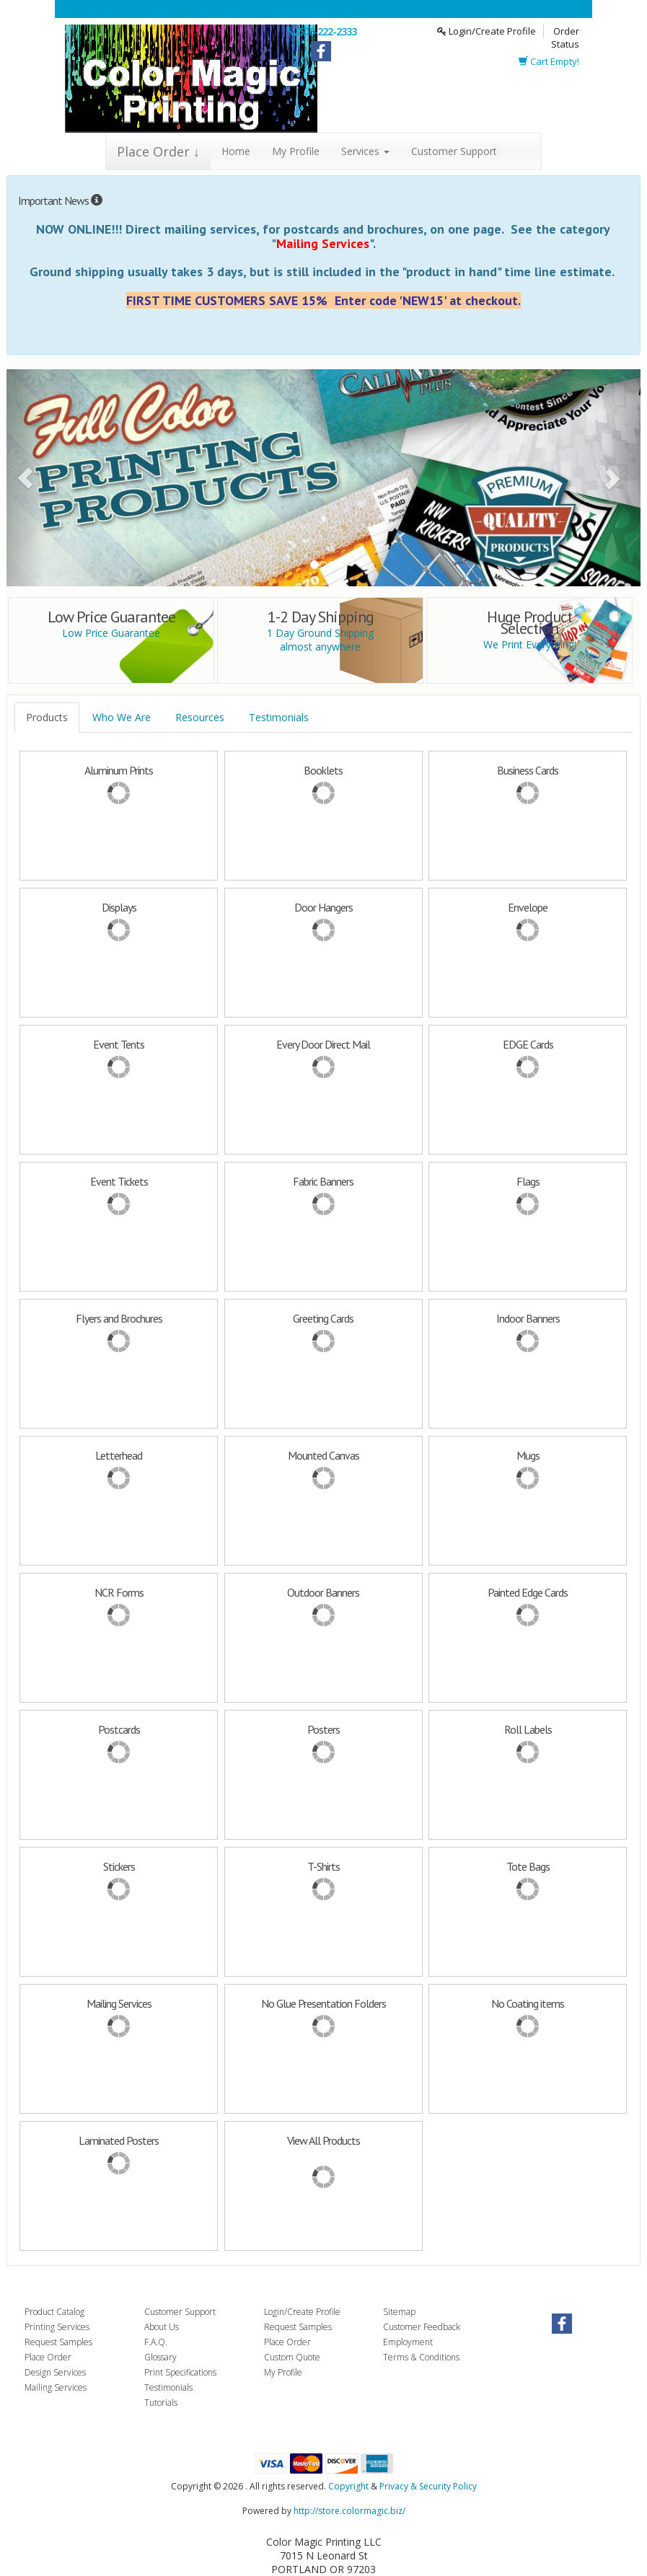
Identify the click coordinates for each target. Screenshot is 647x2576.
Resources (199, 717)
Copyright (348, 2486)
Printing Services (57, 2327)
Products (47, 717)
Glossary (160, 2357)
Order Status (565, 37)
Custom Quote (292, 2357)
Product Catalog (54, 2312)
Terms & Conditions (421, 2357)
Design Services (55, 2372)
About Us (161, 2327)
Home (235, 151)
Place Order (48, 2357)
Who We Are (121, 717)
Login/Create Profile (486, 31)
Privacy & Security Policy (428, 2486)
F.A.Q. (155, 2342)
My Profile (296, 151)
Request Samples (58, 2342)
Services (365, 151)
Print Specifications (180, 2372)
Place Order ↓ (158, 151)
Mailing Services (56, 2387)
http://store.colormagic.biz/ (349, 2511)
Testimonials (279, 717)
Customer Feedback (421, 2327)
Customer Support (454, 151)
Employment (408, 2342)
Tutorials (160, 2402)
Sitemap (399, 2312)
